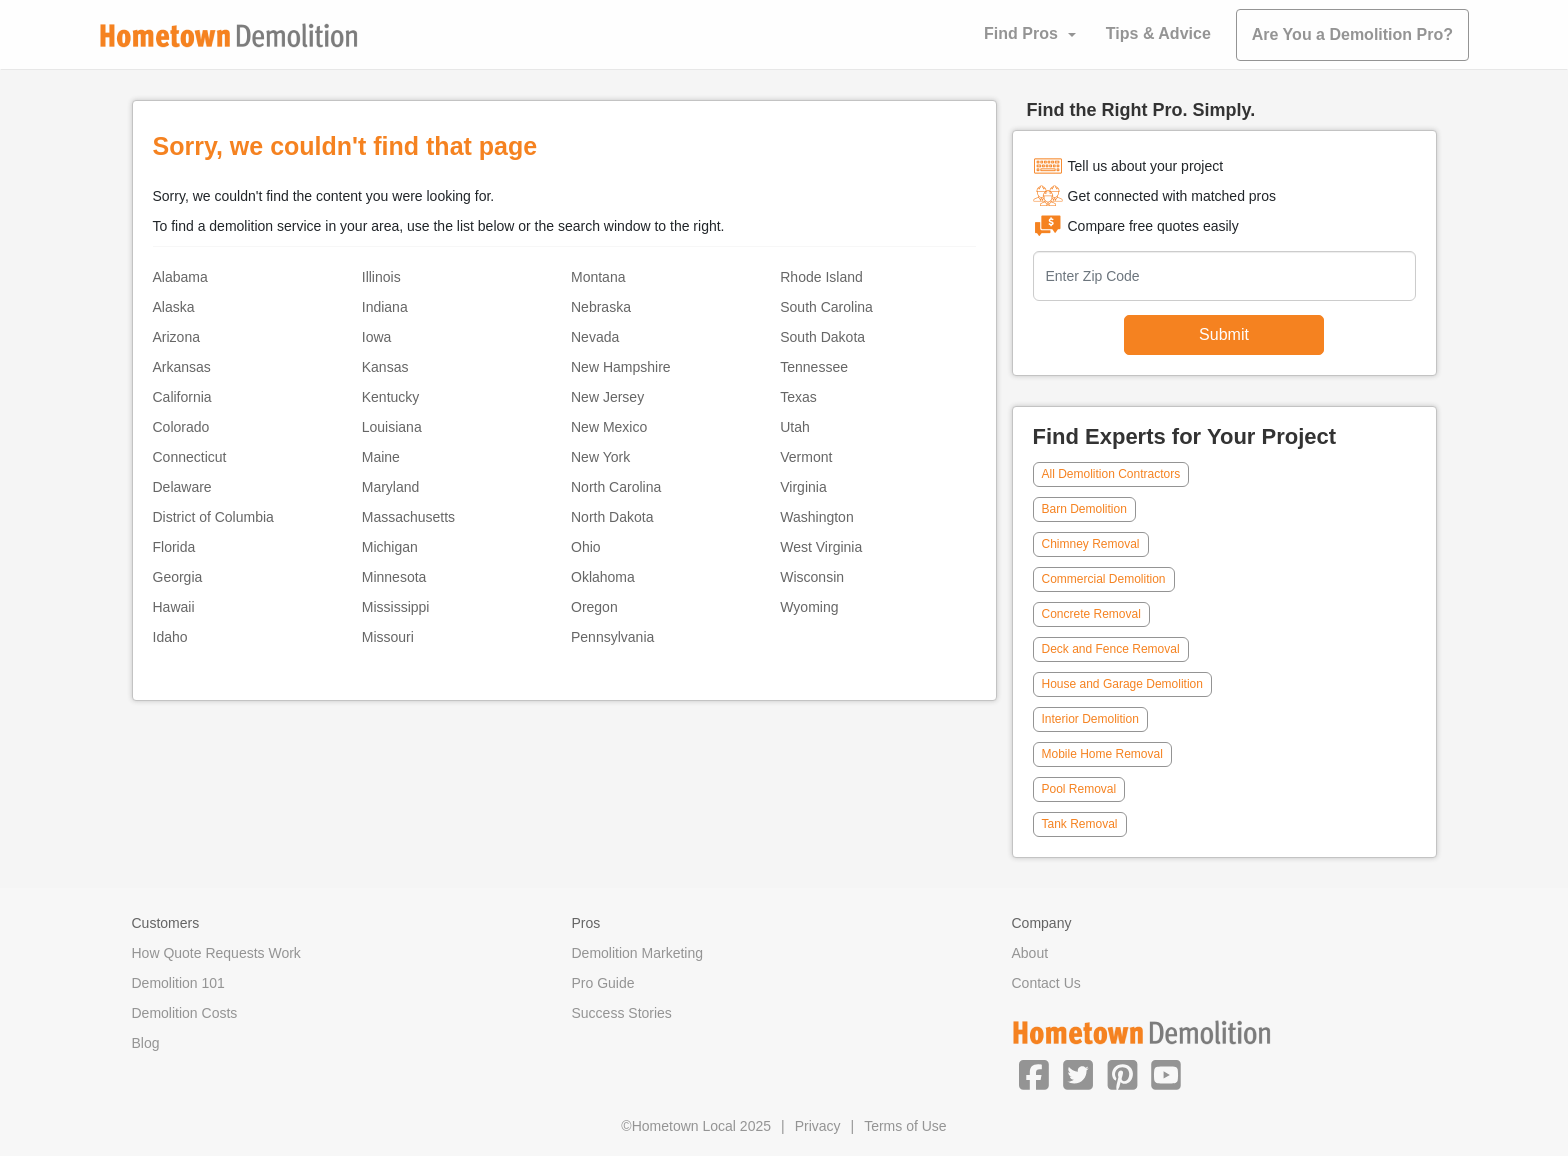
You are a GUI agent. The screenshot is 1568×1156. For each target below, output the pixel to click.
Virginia (803, 487)
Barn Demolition (1084, 509)
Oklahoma (603, 577)
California (182, 397)
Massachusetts (408, 517)
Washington (816, 517)
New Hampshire (621, 367)
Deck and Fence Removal (1111, 649)
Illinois (381, 277)
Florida (174, 547)
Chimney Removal (1091, 544)
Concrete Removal (1091, 614)
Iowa (377, 337)
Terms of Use (905, 1126)
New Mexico (609, 427)
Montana (598, 277)
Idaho (170, 637)
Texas (798, 397)
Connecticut (190, 457)
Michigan (390, 547)
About (1030, 953)
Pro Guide (603, 983)
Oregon (594, 607)
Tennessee (814, 367)
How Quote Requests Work (216, 953)
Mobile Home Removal (1102, 754)
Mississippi (396, 607)
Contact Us (1046, 983)
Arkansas (182, 367)
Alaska (174, 307)
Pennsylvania (612, 637)
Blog (146, 1043)
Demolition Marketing (638, 953)
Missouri (388, 637)
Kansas (385, 367)
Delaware (182, 487)
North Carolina (616, 487)
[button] (1034, 1074)
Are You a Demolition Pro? (1352, 34)
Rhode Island (821, 277)
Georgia (178, 577)
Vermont (806, 457)
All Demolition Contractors (1111, 474)
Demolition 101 (178, 983)
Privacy (818, 1126)
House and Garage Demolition (1122, 684)
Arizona (176, 337)
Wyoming (809, 607)
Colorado (181, 427)
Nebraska (601, 307)
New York (600, 457)
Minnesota (394, 577)
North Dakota (612, 517)
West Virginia (821, 547)
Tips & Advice (1158, 33)
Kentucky (391, 397)
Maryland (391, 487)
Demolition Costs (185, 1013)
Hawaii (174, 607)
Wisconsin (812, 577)
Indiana (385, 307)
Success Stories (622, 1013)
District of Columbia (213, 517)
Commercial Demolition (1104, 579)
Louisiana (392, 427)
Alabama (180, 277)
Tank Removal (1080, 824)
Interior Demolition (1090, 719)
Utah (795, 427)
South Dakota (822, 337)
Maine (381, 457)
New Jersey (607, 397)
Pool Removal (1079, 789)
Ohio (586, 547)
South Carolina (826, 307)
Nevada (595, 337)
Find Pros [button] (1021, 33)
